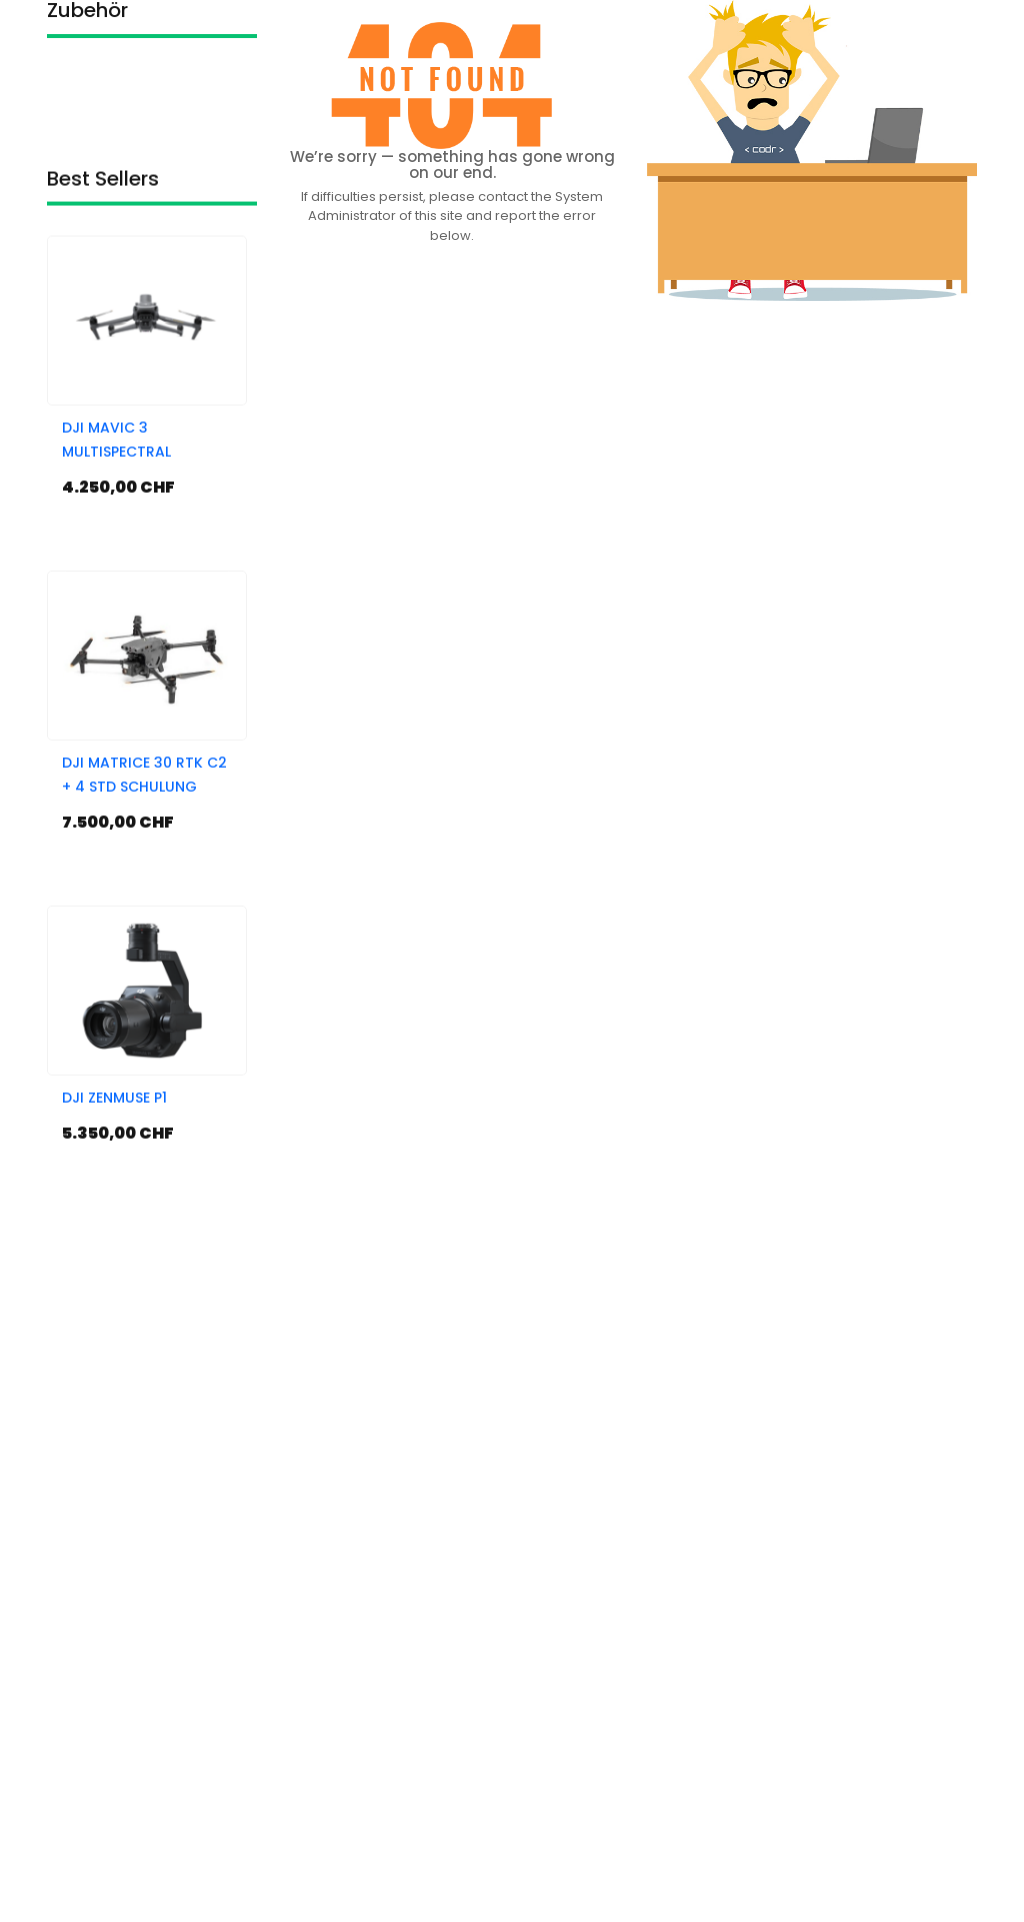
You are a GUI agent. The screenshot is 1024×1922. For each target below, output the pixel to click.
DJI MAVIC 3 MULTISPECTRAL (116, 566)
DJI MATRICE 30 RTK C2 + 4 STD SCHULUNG (144, 901)
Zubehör (87, 25)
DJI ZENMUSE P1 (114, 1224)
